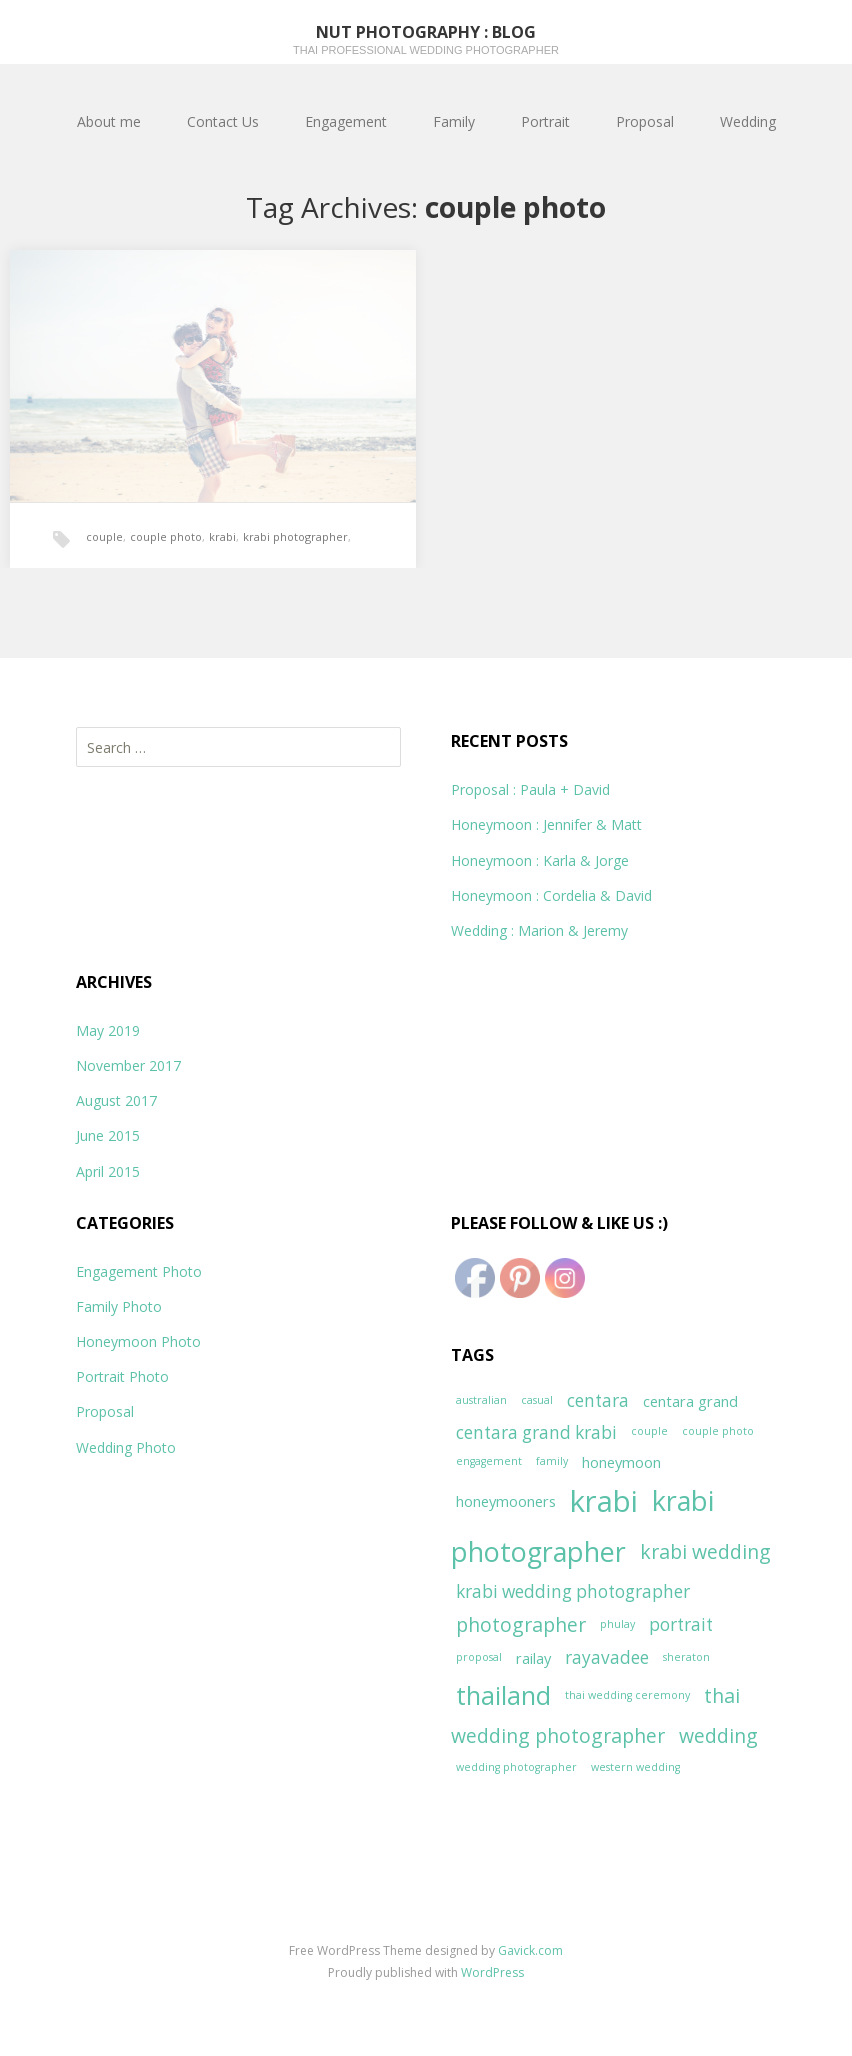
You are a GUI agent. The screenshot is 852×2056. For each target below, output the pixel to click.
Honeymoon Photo (138, 1341)
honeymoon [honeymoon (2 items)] (621, 1462)
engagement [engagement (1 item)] (489, 1461)
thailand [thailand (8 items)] (503, 1695)
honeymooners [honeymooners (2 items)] (506, 1501)
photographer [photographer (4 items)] (521, 1624)
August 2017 (116, 1100)
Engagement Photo (139, 1271)
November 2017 (128, 1065)
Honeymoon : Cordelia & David (551, 895)
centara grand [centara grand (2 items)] (690, 1401)
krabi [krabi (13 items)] (604, 1501)
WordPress (492, 1972)
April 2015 (108, 1171)
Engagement (346, 121)
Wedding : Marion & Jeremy (539, 930)
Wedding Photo (126, 1447)
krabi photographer (295, 536)
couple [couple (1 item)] (649, 1431)
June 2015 (108, 1135)
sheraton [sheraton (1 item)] (686, 1657)
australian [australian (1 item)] (481, 1400)
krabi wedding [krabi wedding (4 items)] (705, 1551)
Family (454, 121)
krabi (222, 536)
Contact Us (223, 121)
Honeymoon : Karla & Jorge (540, 860)
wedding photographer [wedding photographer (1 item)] (516, 1767)
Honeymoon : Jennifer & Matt (546, 824)
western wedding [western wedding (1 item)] (635, 1767)
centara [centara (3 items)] (598, 1400)
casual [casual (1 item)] (537, 1400)
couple (104, 536)
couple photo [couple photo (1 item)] (718, 1431)
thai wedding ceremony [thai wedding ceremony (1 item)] (627, 1695)
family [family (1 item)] (552, 1461)
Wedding (748, 121)
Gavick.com (530, 1950)
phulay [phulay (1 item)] (617, 1624)
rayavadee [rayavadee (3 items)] (607, 1657)
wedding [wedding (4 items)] (718, 1735)
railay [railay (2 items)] (533, 1658)
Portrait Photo (122, 1376)
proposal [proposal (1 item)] (479, 1657)
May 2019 (108, 1030)
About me (109, 121)
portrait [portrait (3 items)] (681, 1624)
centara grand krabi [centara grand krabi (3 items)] (536, 1432)
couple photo (166, 536)
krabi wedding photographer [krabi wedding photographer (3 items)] (573, 1591)
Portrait (545, 121)
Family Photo (119, 1306)
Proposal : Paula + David (530, 789)
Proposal (645, 121)
